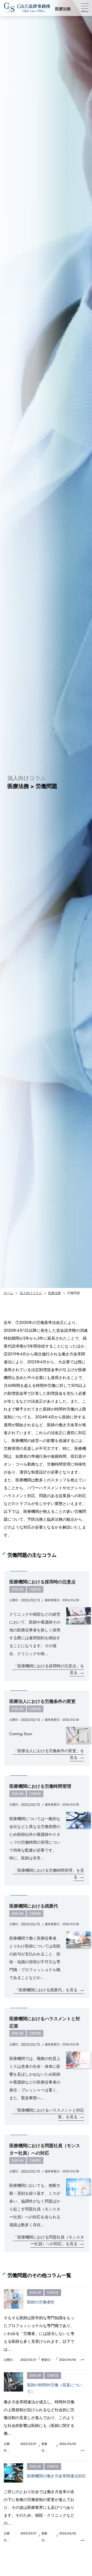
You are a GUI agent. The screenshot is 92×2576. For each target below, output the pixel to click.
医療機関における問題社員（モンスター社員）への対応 (46, 2149)
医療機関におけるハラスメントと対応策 (46, 2022)
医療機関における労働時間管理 (42, 1786)
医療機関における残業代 (35, 1906)
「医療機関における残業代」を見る (47, 1990)
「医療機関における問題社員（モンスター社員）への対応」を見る (50, 2240)
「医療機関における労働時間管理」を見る (50, 1874)
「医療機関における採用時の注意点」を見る (50, 1669)
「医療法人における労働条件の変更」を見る (50, 1754)
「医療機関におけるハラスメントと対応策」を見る (50, 2113)
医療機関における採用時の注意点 (44, 1582)
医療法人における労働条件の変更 (44, 1701)
